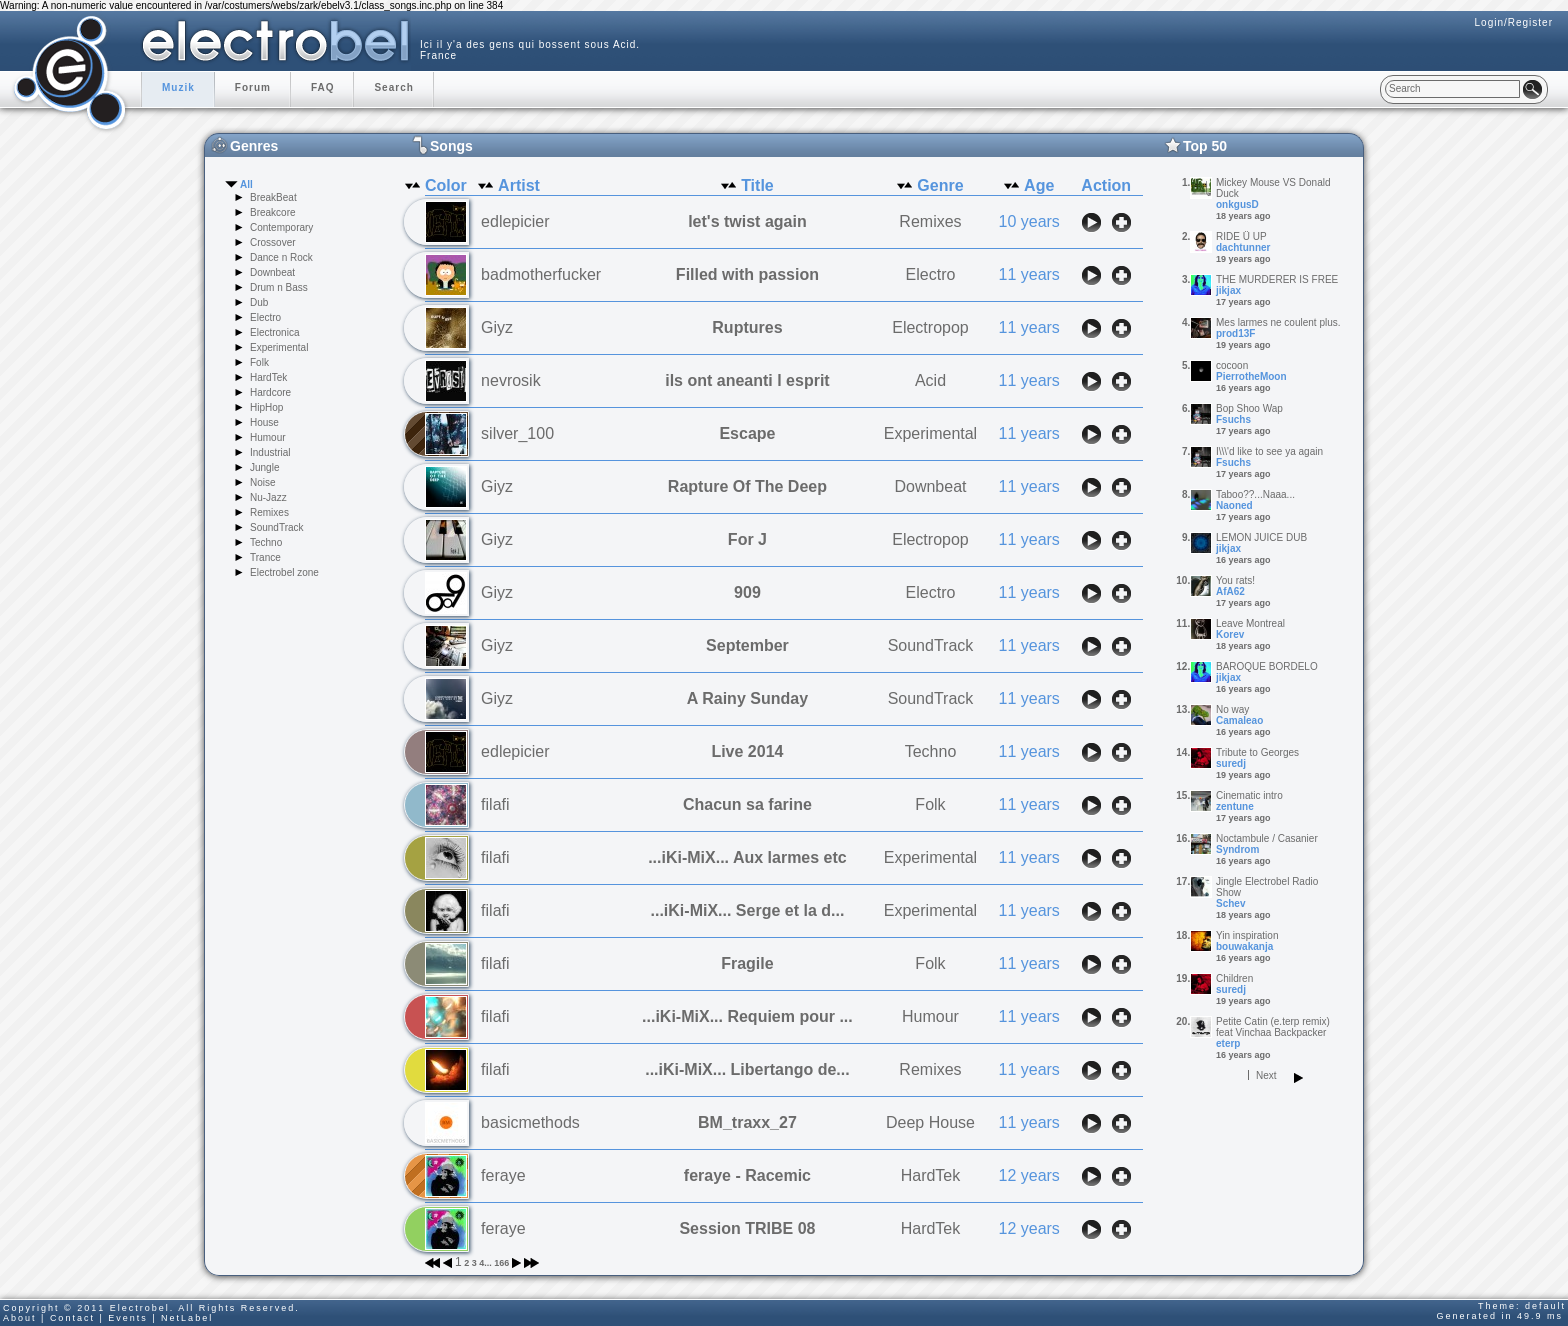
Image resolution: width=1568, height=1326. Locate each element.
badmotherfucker (541, 274)
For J (747, 539)
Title (757, 185)
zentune (1235, 806)
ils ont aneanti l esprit (747, 380)
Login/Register (1514, 22)
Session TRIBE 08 (747, 1228)
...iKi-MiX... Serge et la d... (748, 910)
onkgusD (1237, 204)
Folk (259, 362)
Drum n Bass (279, 287)
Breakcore (273, 212)
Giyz (497, 327)
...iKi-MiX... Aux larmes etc (747, 857)
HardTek (268, 377)
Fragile (747, 963)
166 (501, 1263)
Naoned (1234, 505)
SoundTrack (277, 527)
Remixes (269, 512)
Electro (265, 317)
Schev (1230, 903)
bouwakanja (1244, 946)
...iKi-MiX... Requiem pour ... (747, 1016)
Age (1039, 185)
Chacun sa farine (747, 804)
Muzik (178, 87)
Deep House (930, 1122)
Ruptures (747, 327)
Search (393, 87)
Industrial (270, 452)
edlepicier (515, 221)
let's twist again (747, 221)
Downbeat (272, 272)
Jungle (264, 467)
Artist (519, 185)
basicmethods (530, 1122)
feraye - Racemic (747, 1175)
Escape (747, 433)
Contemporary (281, 227)
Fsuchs (1233, 419)
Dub (259, 302)
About (20, 1318)
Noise (263, 482)
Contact (72, 1318)
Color (446, 185)
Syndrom (1237, 849)
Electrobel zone (284, 572)
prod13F (1235, 333)
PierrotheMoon (1251, 376)
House (264, 422)
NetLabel (187, 1318)
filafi (495, 804)
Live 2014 (747, 751)
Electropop (930, 327)
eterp (1228, 1043)
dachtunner (1243, 247)
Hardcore (270, 392)
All (246, 184)
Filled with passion (747, 274)
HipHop (266, 407)
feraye (503, 1175)
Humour (268, 437)
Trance (265, 557)
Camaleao (1239, 720)
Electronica (274, 332)
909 (747, 592)
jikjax (1228, 290)
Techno (266, 542)
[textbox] (1452, 89)
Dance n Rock (281, 257)
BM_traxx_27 (747, 1122)
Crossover (273, 242)
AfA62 (1230, 591)
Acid (930, 380)
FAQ (323, 87)
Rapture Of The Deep (747, 486)
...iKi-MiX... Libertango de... (747, 1069)
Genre (940, 185)
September (747, 645)
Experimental (279, 347)
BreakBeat (273, 197)
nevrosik (511, 380)
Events (128, 1318)
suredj (1231, 763)
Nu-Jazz (268, 497)
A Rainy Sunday (747, 698)
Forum (253, 87)
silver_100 (517, 433)
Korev (1230, 634)
